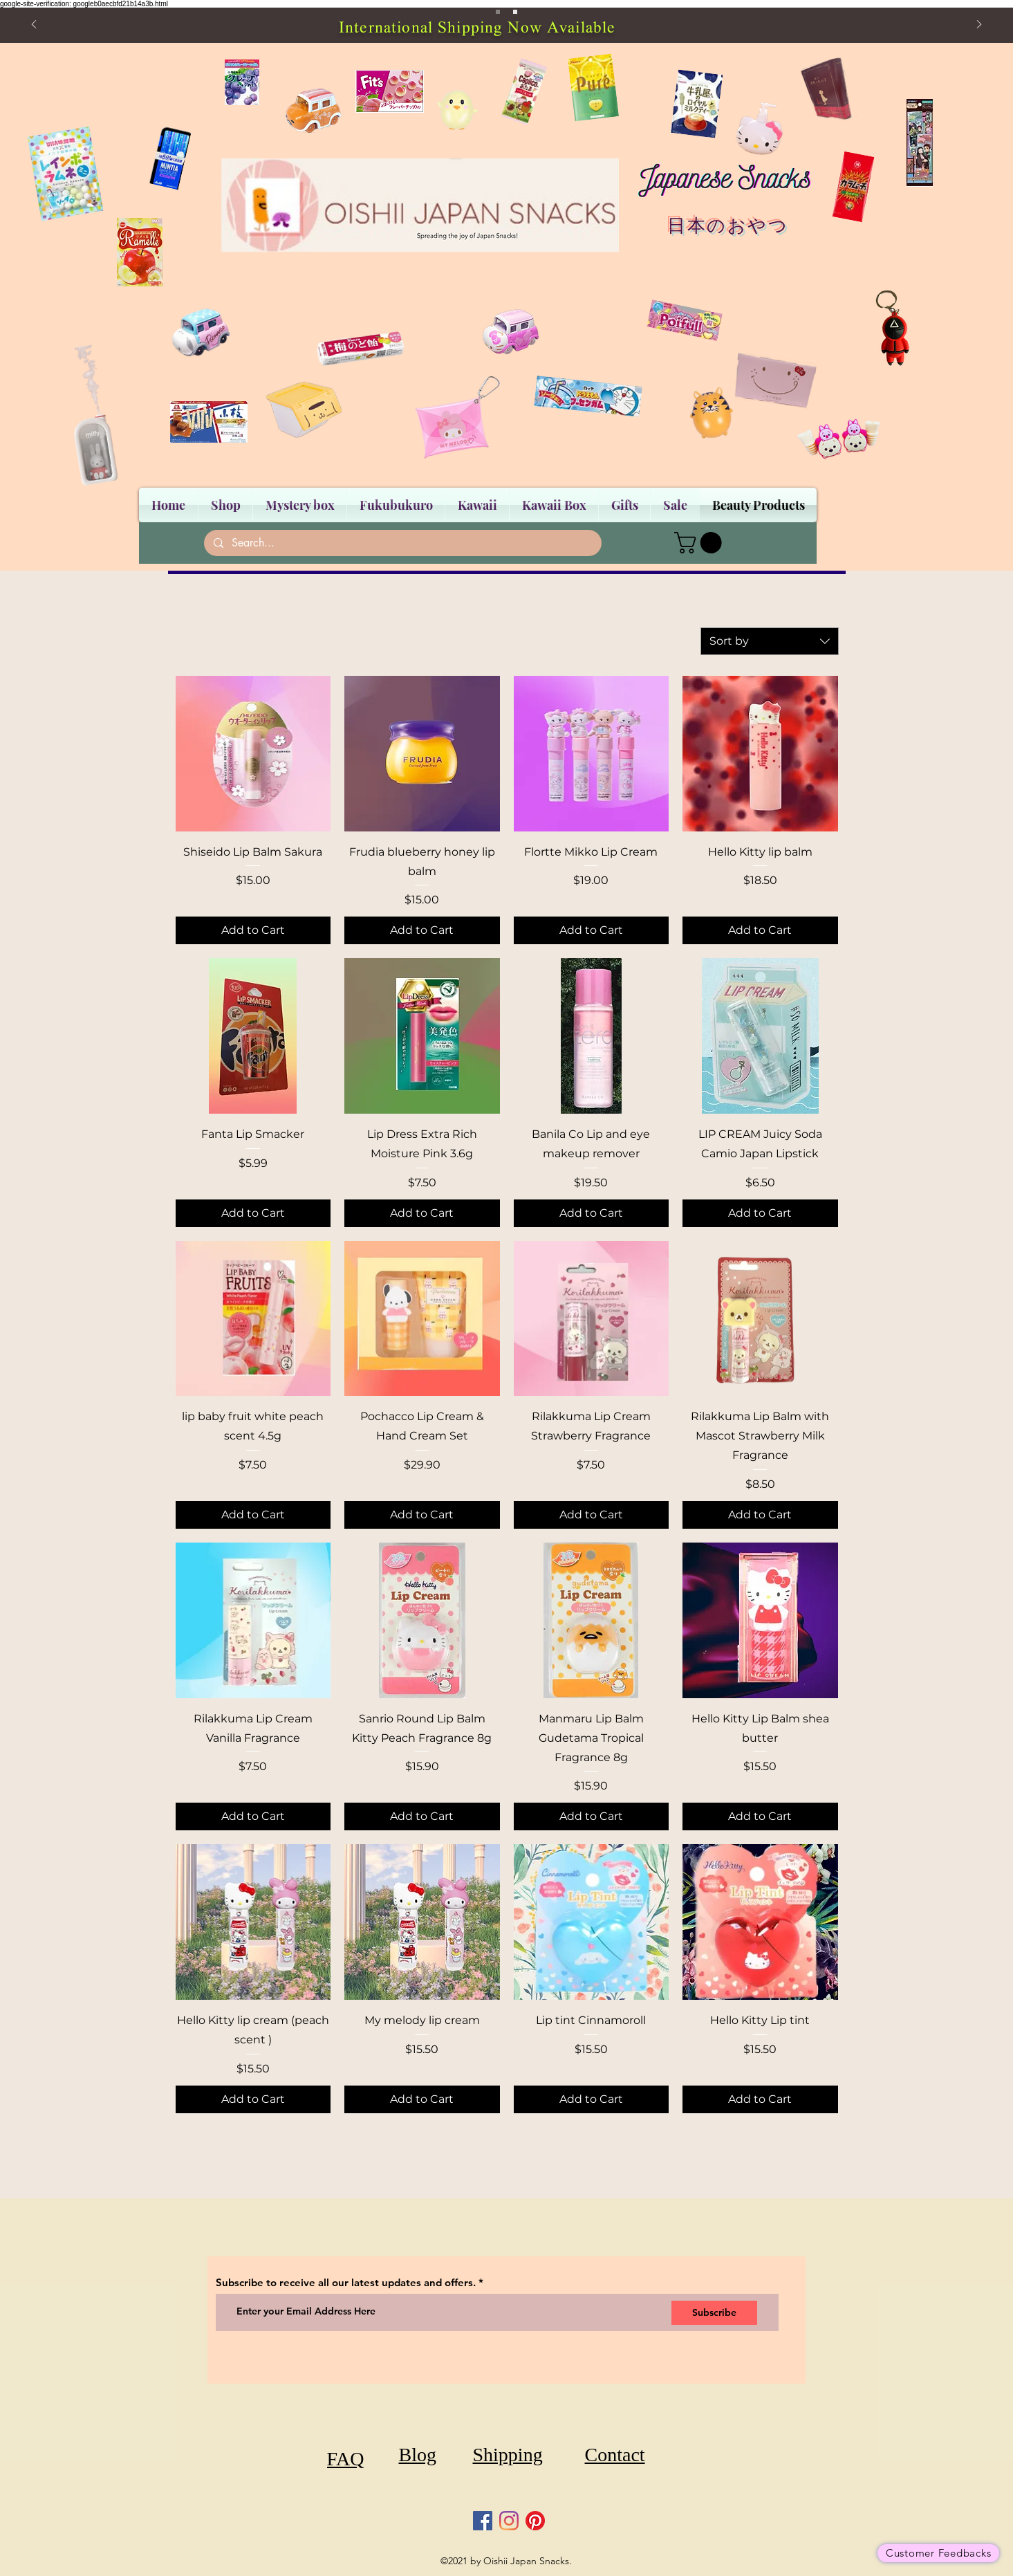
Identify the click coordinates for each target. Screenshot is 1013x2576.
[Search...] (402, 543)
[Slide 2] (515, 12)
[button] (700, 542)
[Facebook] (482, 2520)
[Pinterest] (535, 2520)
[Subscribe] (714, 2313)
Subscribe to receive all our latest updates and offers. (347, 2282)
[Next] (979, 25)
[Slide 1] (498, 12)
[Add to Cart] (253, 930)
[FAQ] (345, 2458)
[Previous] (34, 25)
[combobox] (769, 641)
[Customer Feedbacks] (938, 2553)
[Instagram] (509, 2520)
